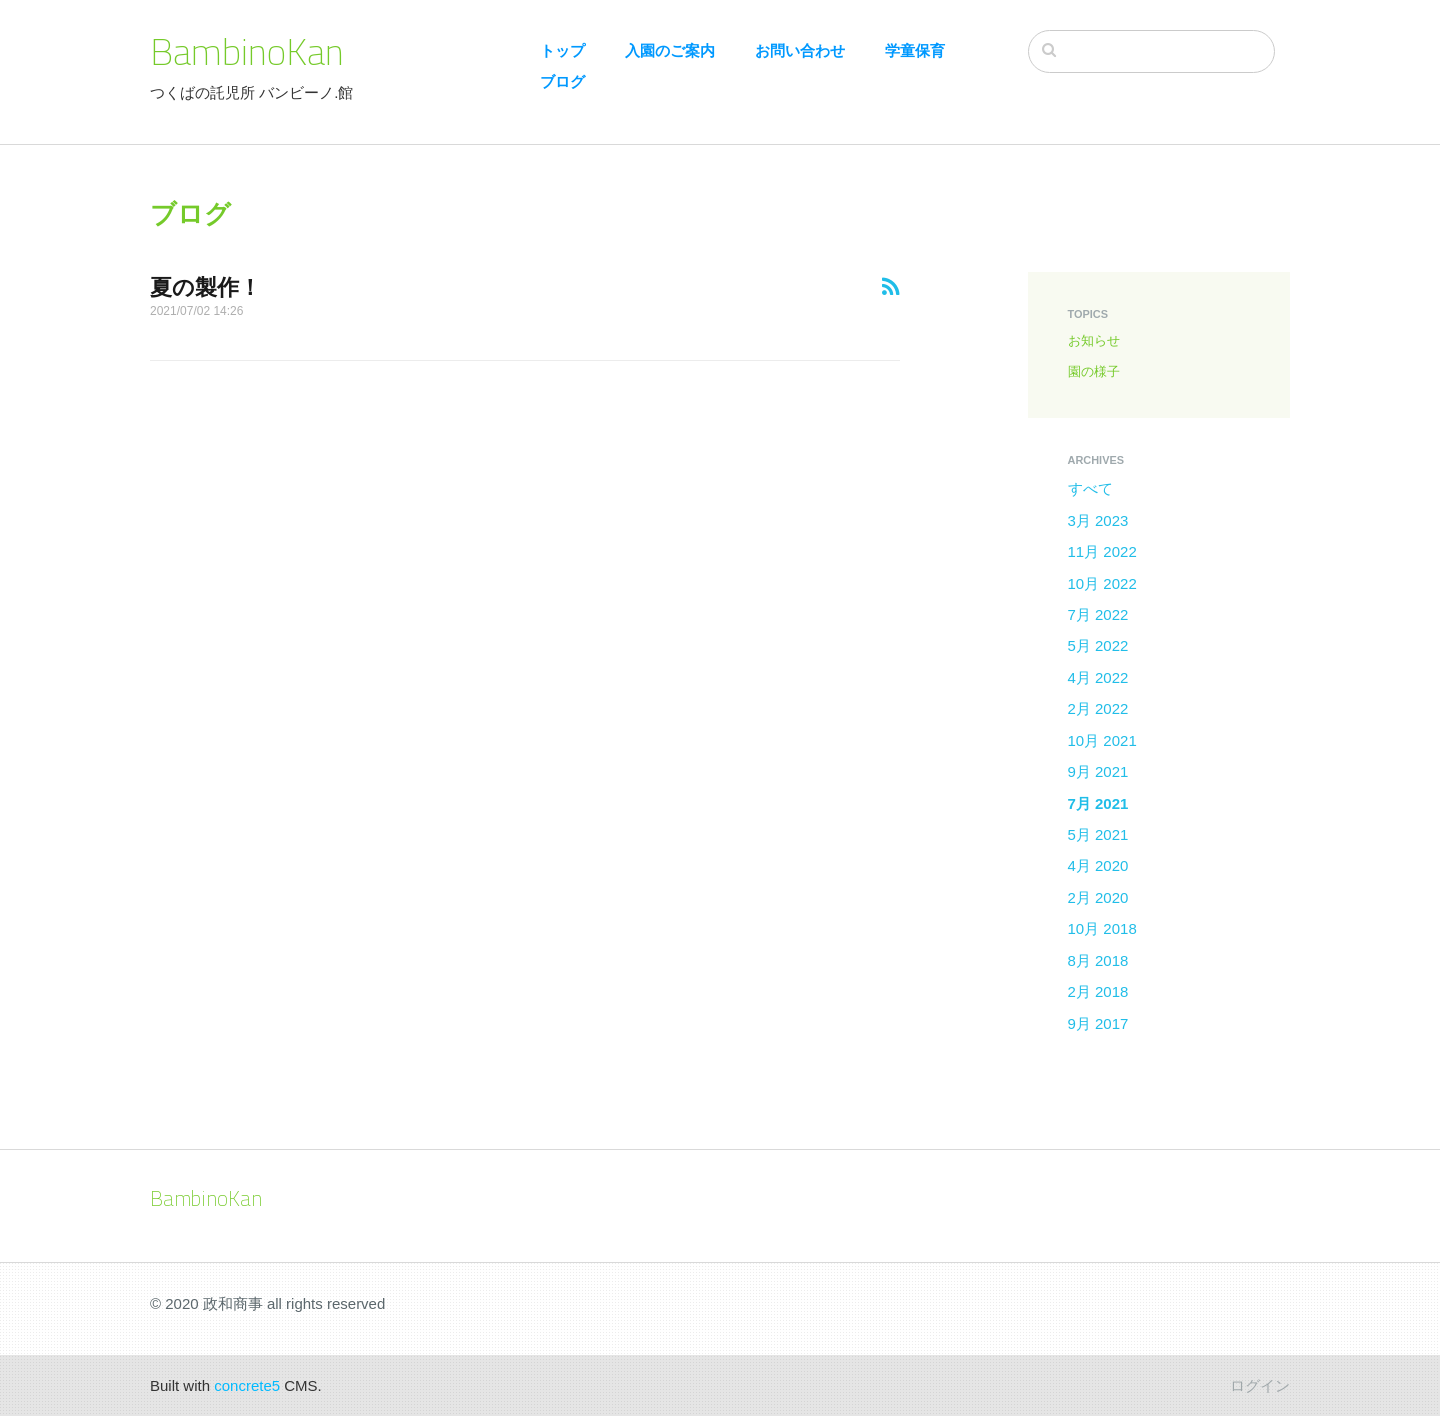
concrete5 (247, 1385)
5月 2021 (1098, 834)
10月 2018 (1102, 928)
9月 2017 (1098, 1023)
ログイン (1260, 1385)
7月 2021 (1098, 803)
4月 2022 (1098, 677)
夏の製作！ (205, 287)
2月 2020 (1098, 897)
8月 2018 (1098, 960)
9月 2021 (1098, 771)
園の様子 (1094, 371)
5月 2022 (1098, 645)
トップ (562, 50)
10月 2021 (1102, 740)
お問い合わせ (800, 50)
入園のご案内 (670, 50)
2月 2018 (1098, 991)
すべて (1090, 488)
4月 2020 (1098, 865)
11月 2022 (1102, 551)
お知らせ (1094, 340)
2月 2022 (1098, 708)
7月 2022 (1098, 614)
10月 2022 (1102, 583)
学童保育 (915, 50)
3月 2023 (1098, 520)
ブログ (562, 81)
